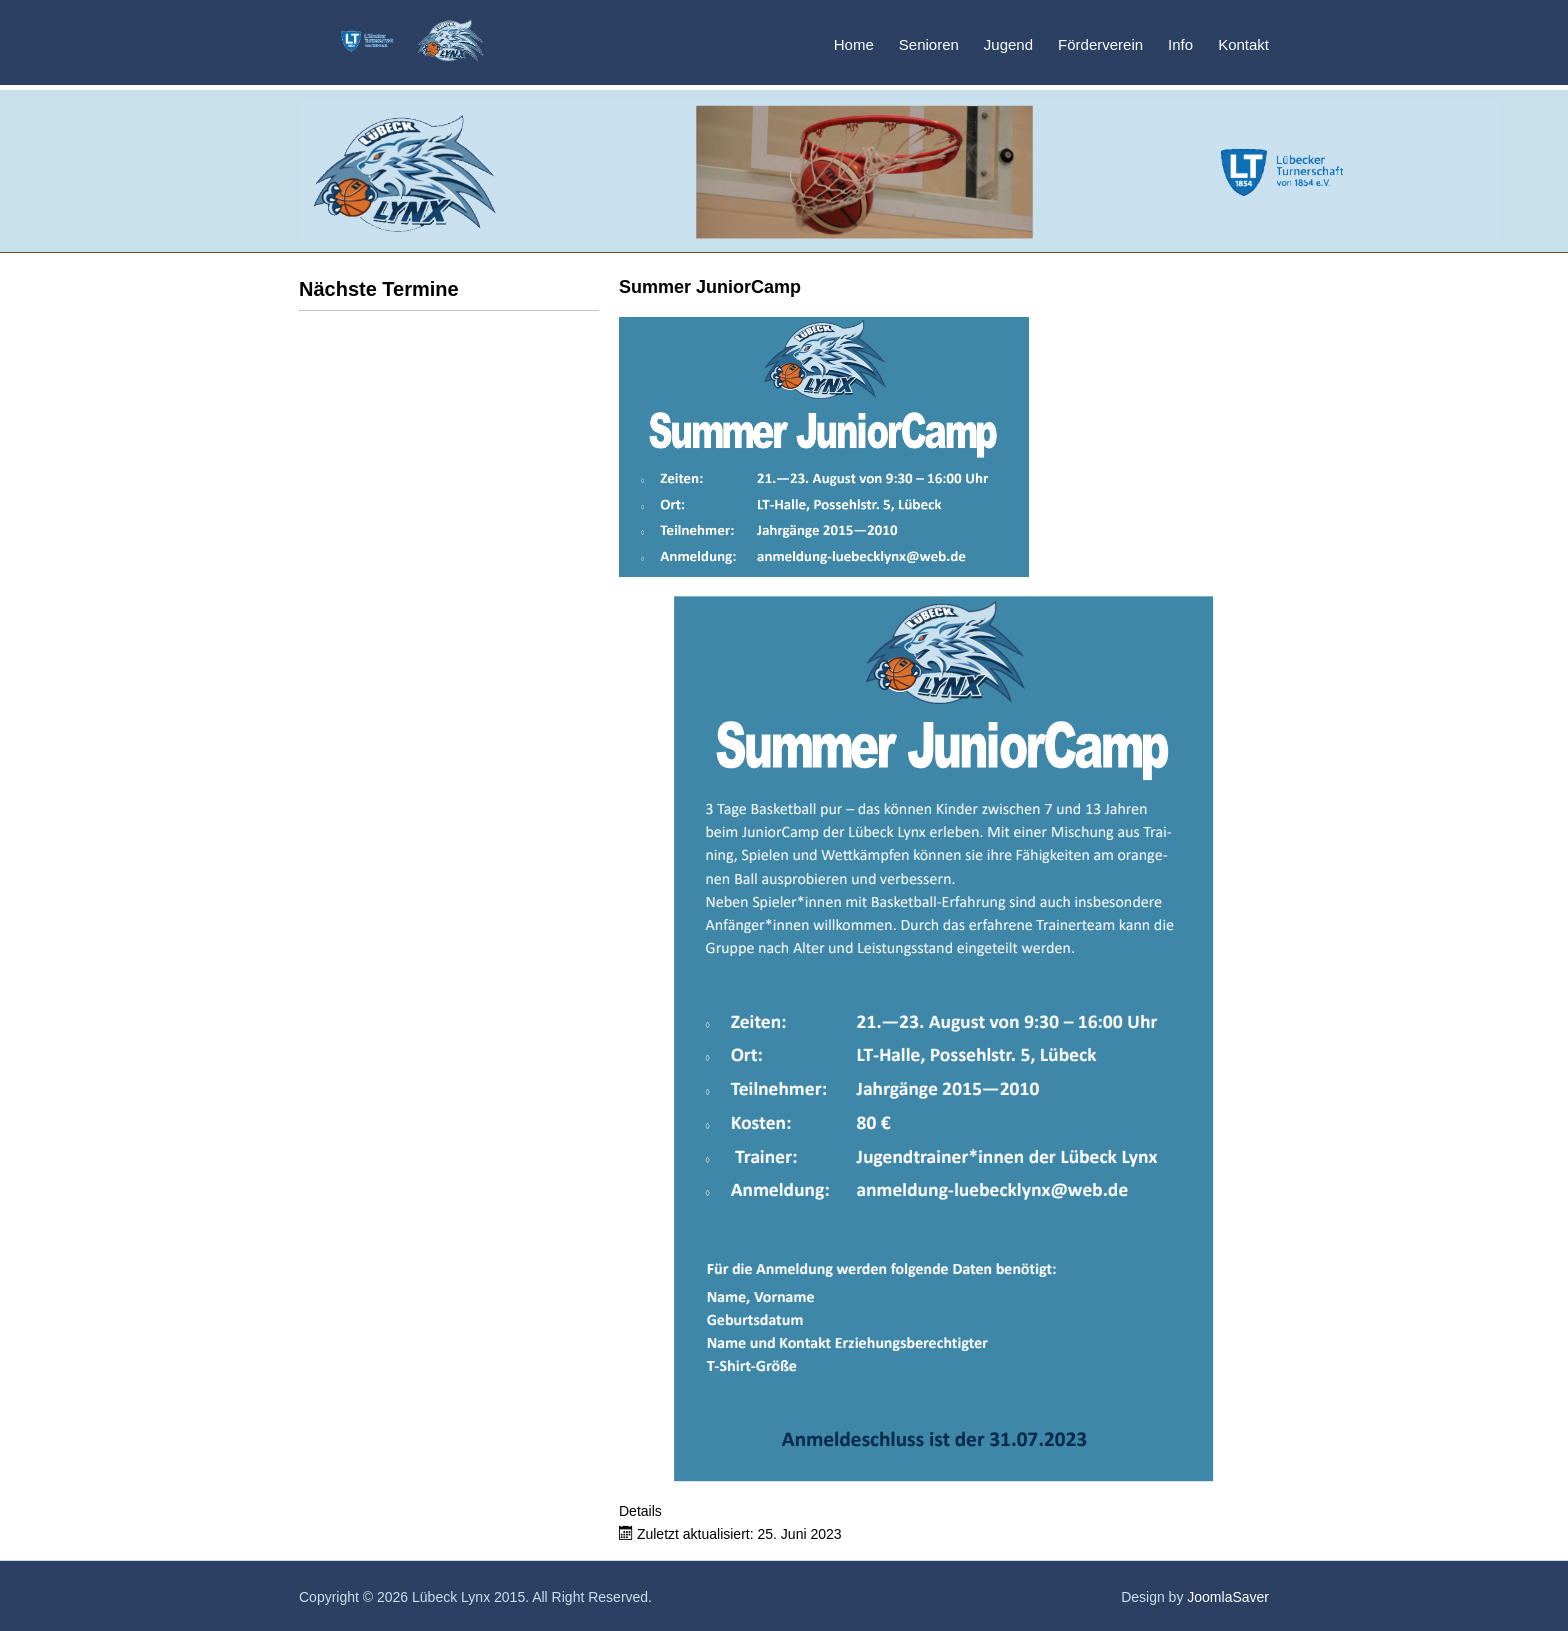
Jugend (1008, 44)
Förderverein (1100, 44)
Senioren (929, 44)
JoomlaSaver (1228, 1597)
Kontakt (1243, 44)
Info (1180, 44)
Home (854, 44)
